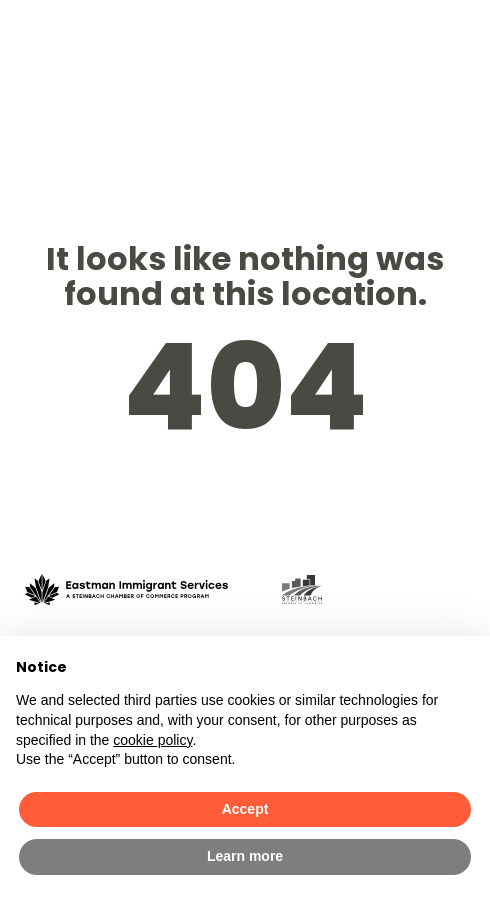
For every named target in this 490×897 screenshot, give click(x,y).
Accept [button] (245, 809)
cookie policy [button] (152, 740)
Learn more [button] (245, 856)
